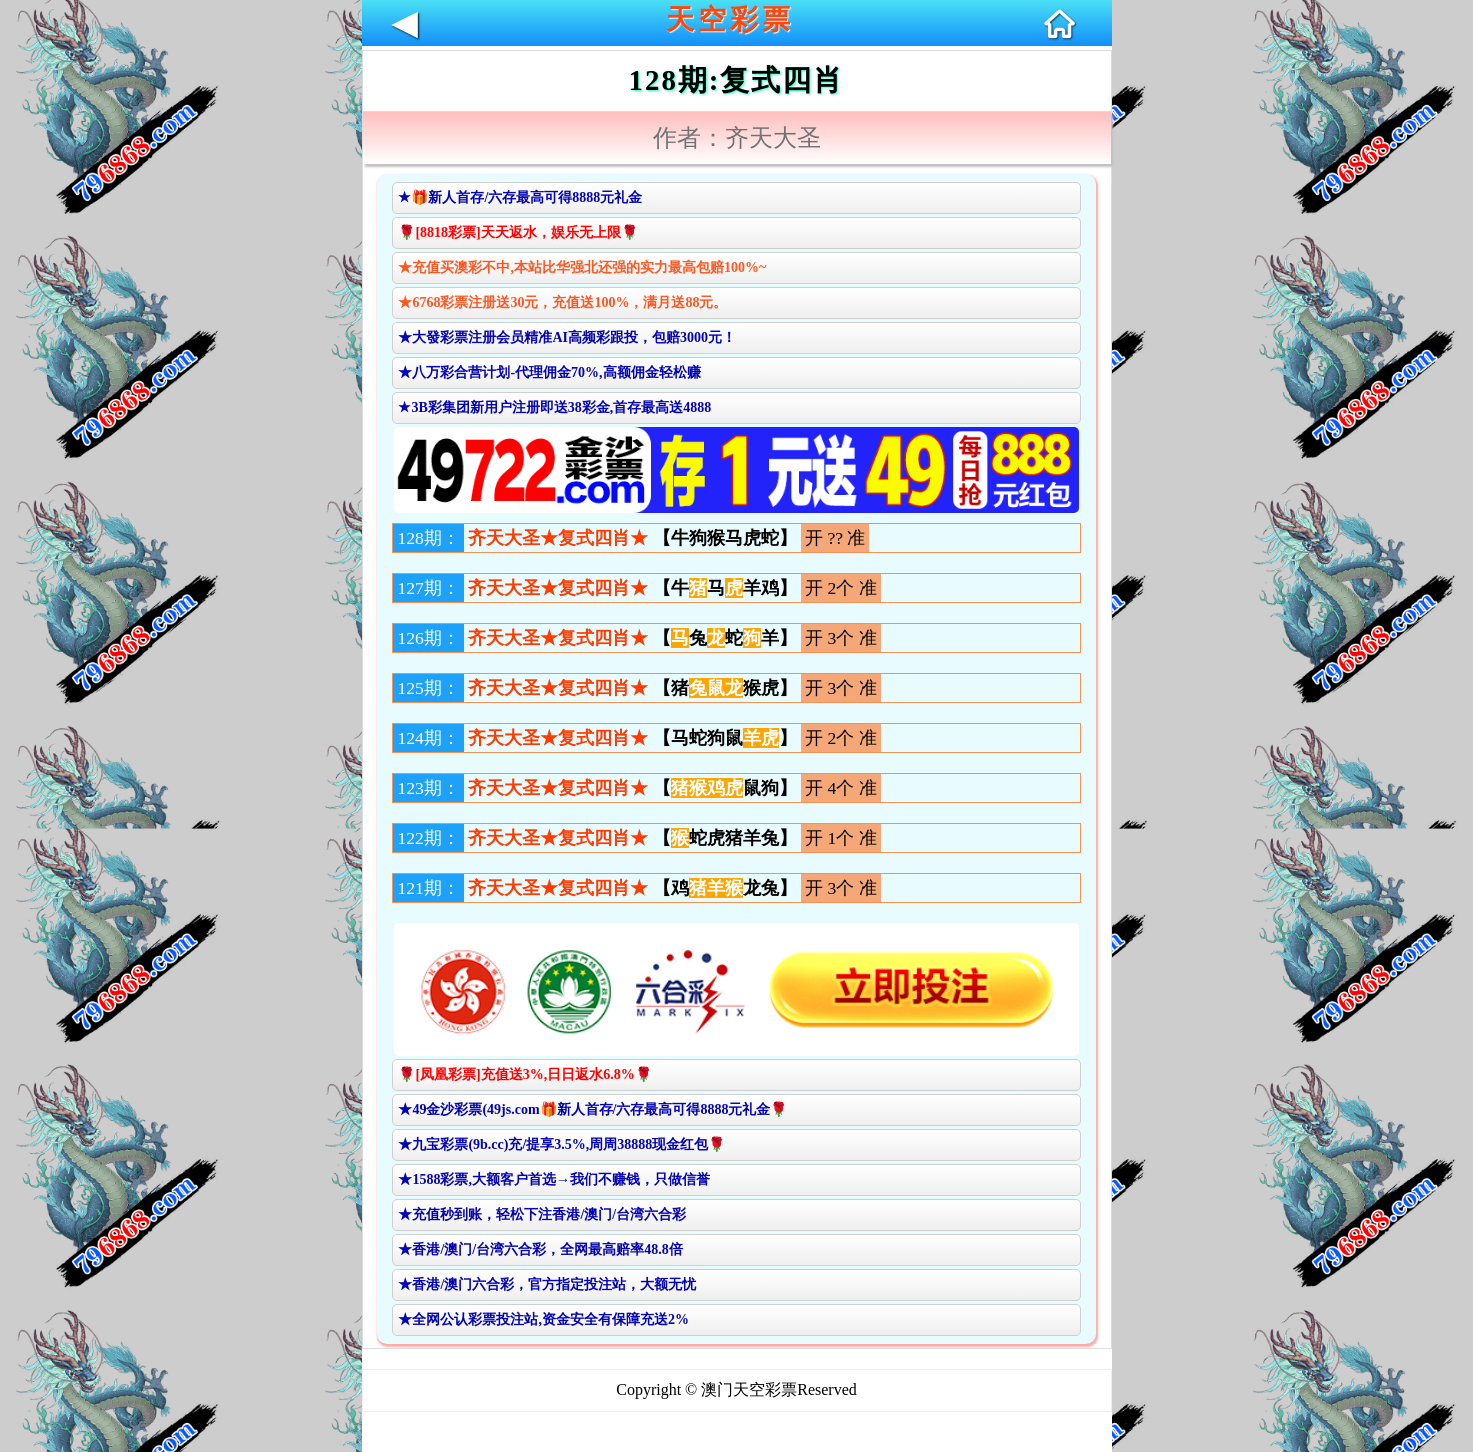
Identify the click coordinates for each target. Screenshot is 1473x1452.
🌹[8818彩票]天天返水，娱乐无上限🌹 (517, 232)
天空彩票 (730, 19)
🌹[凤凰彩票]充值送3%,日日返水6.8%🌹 (524, 1074)
